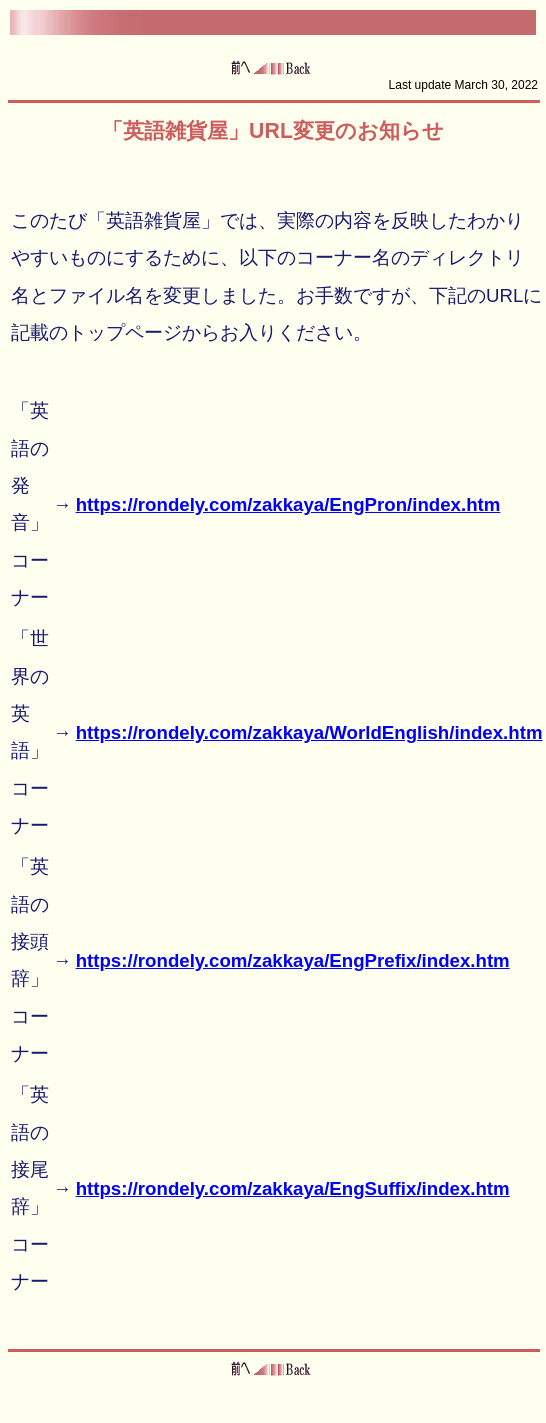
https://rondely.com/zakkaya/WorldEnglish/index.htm (309, 732)
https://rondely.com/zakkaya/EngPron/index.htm (288, 504)
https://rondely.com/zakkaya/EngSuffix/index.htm (293, 1188)
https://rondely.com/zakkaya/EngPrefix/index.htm (293, 960)
